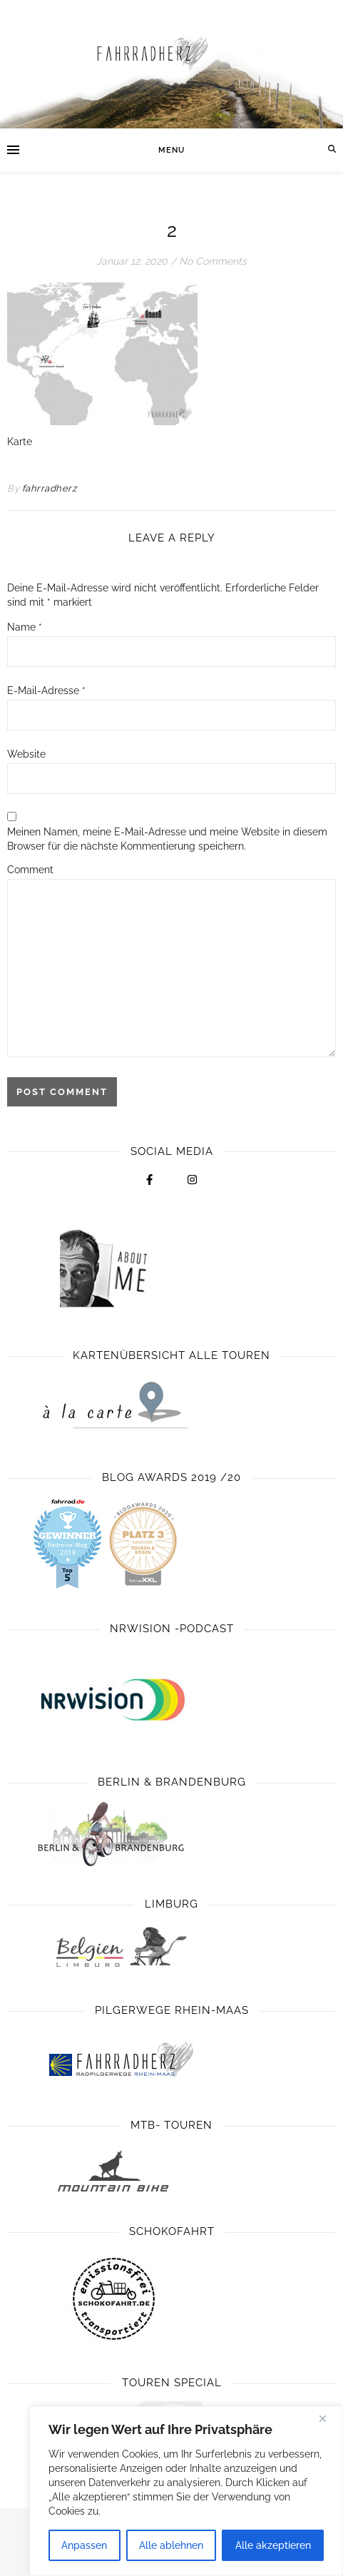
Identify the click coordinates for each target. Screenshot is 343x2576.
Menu (171, 150)
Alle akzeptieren (273, 2545)
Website (26, 754)
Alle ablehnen (171, 2545)
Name (24, 627)
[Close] (328, 2418)
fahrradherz (49, 488)
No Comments (213, 261)
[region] (186, 2491)
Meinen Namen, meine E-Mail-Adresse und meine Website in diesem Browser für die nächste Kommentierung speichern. (167, 839)
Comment (30, 869)
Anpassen (84, 2545)
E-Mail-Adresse (46, 690)
